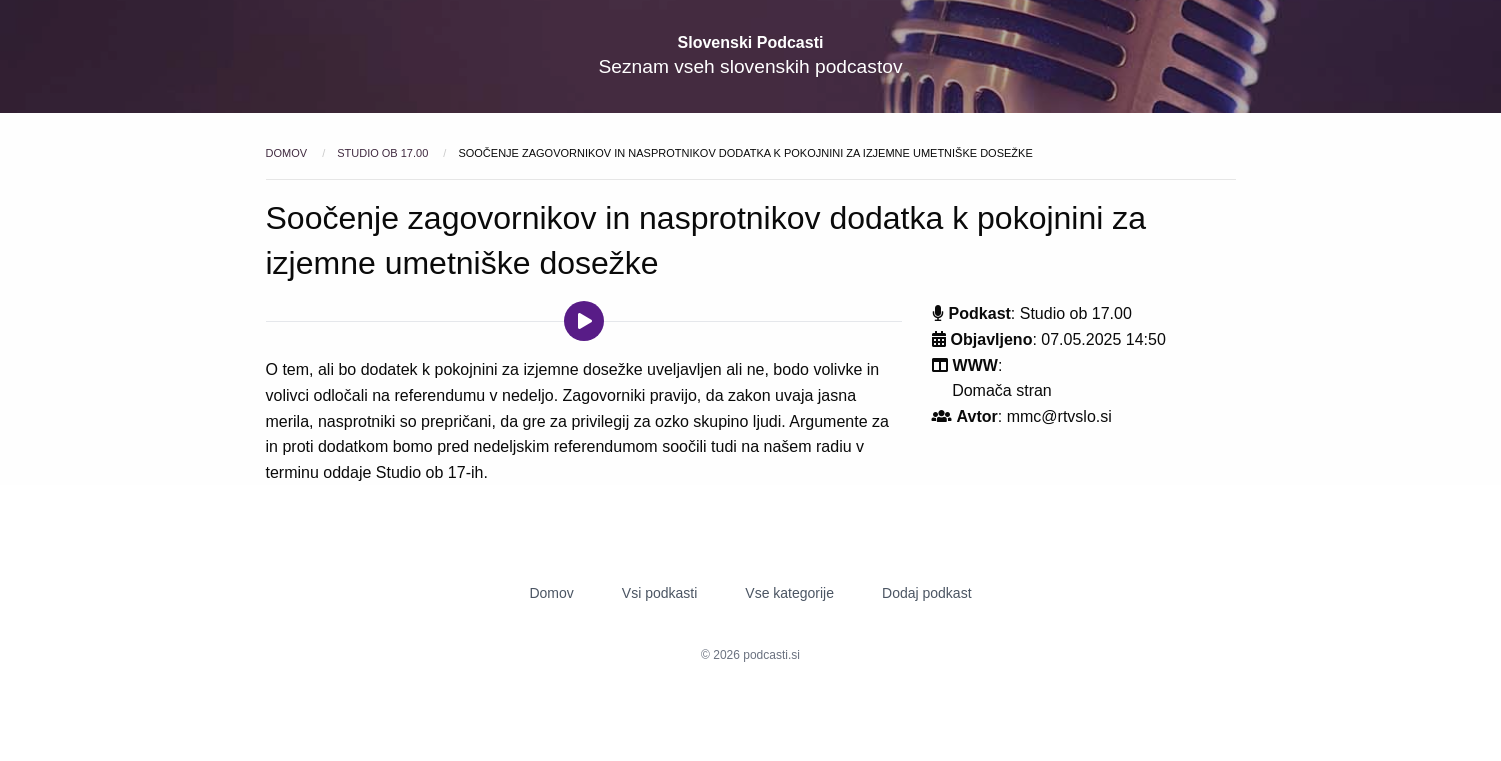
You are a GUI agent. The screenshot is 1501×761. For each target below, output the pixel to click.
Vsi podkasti (659, 593)
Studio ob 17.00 (384, 153)
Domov (288, 153)
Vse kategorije (789, 593)
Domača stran (1002, 390)
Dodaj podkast (927, 593)
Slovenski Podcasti (751, 42)
